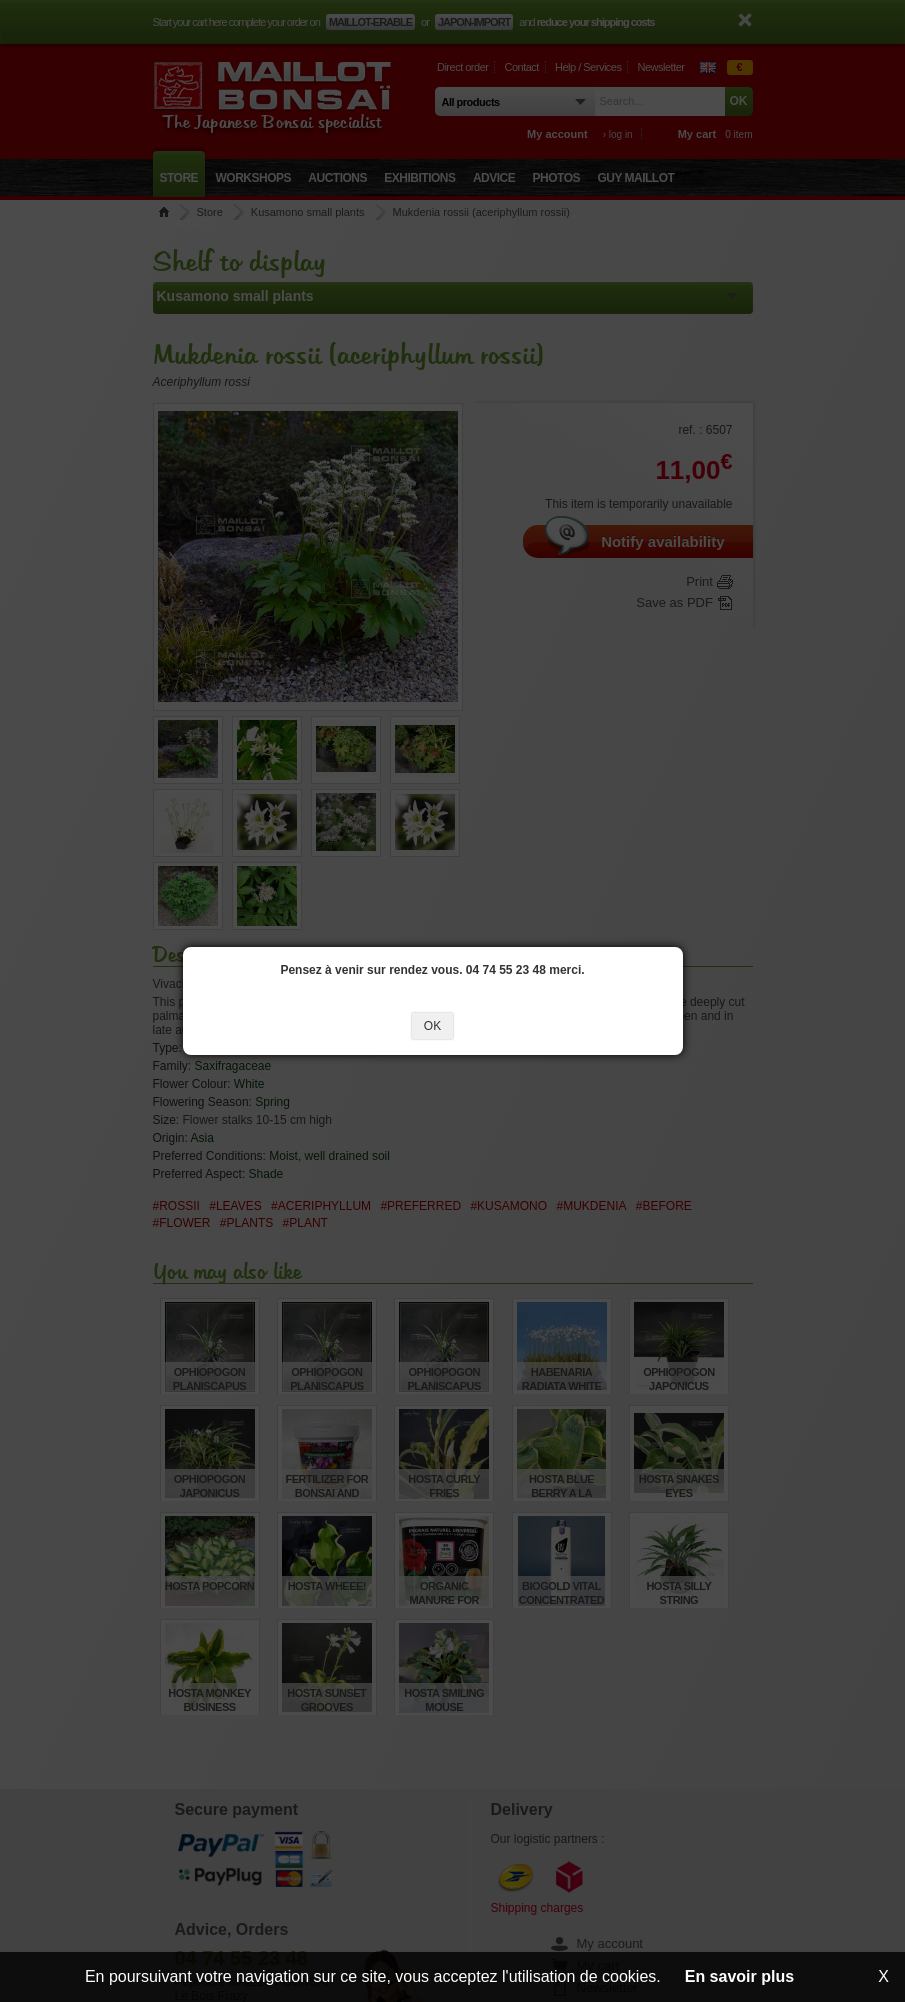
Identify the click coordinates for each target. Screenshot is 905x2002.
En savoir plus (739, 1976)
